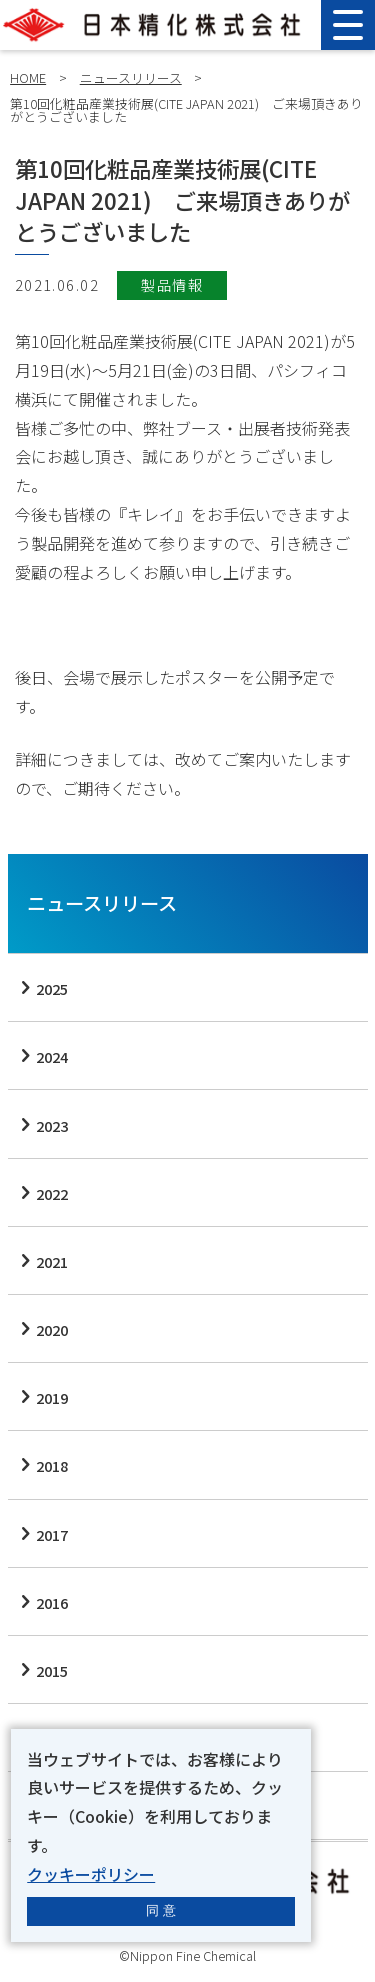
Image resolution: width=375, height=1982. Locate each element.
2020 (52, 1329)
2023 (52, 1125)
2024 (52, 1056)
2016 (52, 1602)
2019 (52, 1397)
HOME (28, 77)
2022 (52, 1193)
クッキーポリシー (91, 1874)
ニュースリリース (131, 77)
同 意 (161, 1910)
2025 (52, 988)
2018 (52, 1465)
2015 (52, 1670)
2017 (52, 1534)
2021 (52, 1261)
